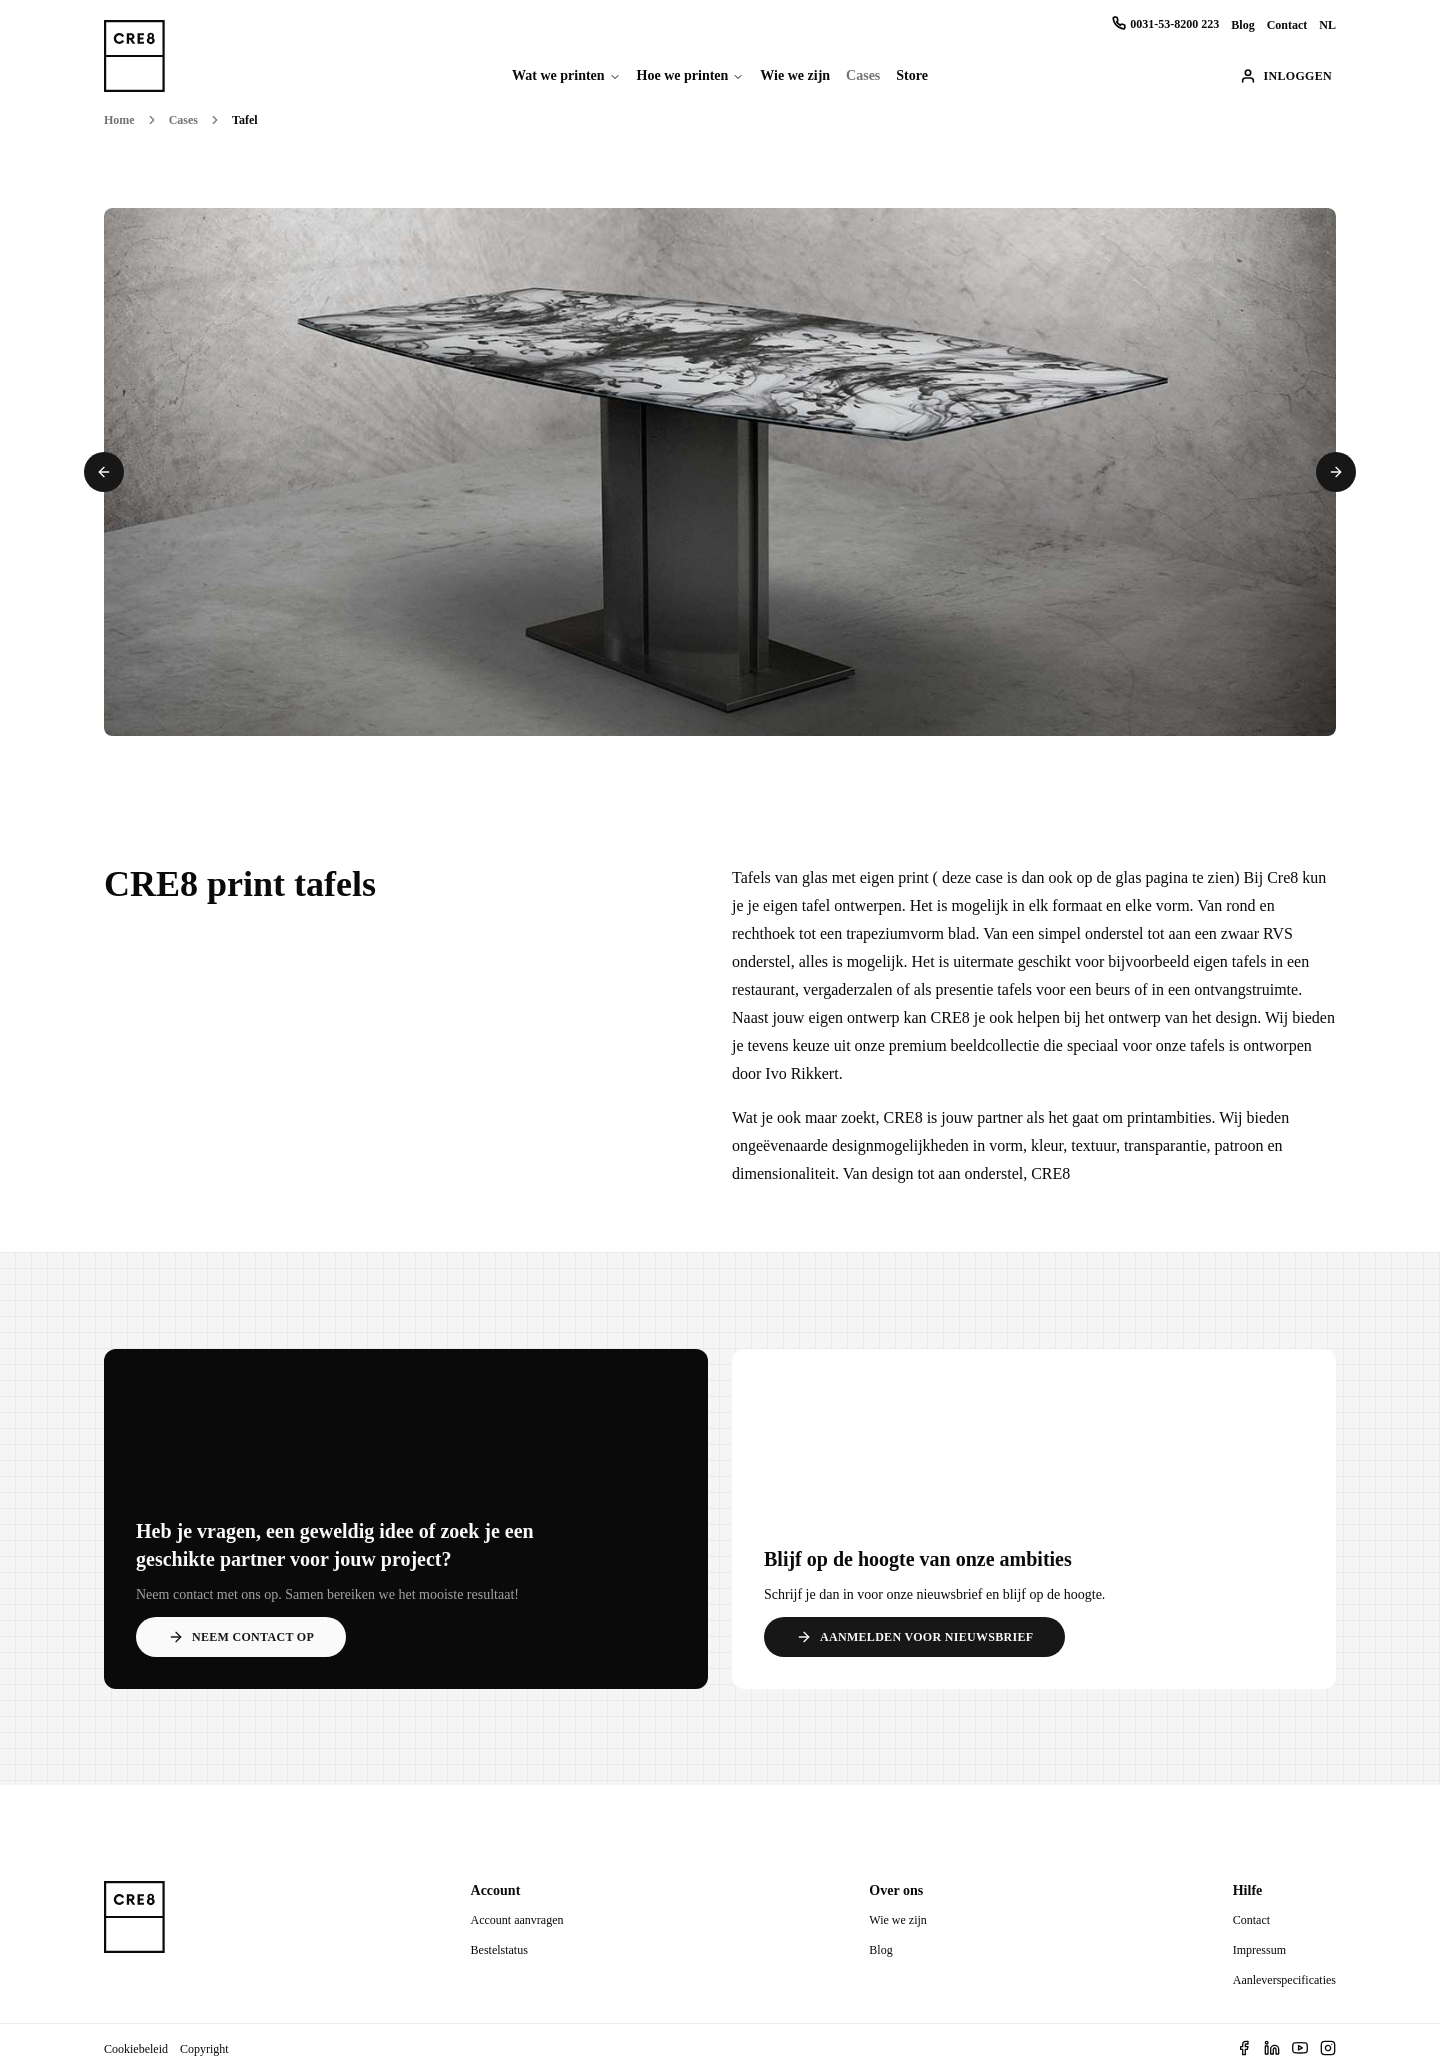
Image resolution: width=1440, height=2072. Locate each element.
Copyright (204, 2049)
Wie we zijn (795, 75)
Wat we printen (558, 75)
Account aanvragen (517, 1920)
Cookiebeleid (136, 2049)
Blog (1242, 25)
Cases (863, 75)
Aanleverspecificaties (1284, 1980)
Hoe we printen (683, 75)
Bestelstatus (499, 1950)
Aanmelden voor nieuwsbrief (914, 1637)
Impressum (1259, 1950)
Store (912, 75)
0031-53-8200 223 (1165, 23)
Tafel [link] (245, 120)
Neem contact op (241, 1637)
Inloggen (1286, 76)
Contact (1287, 25)
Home (119, 120)
